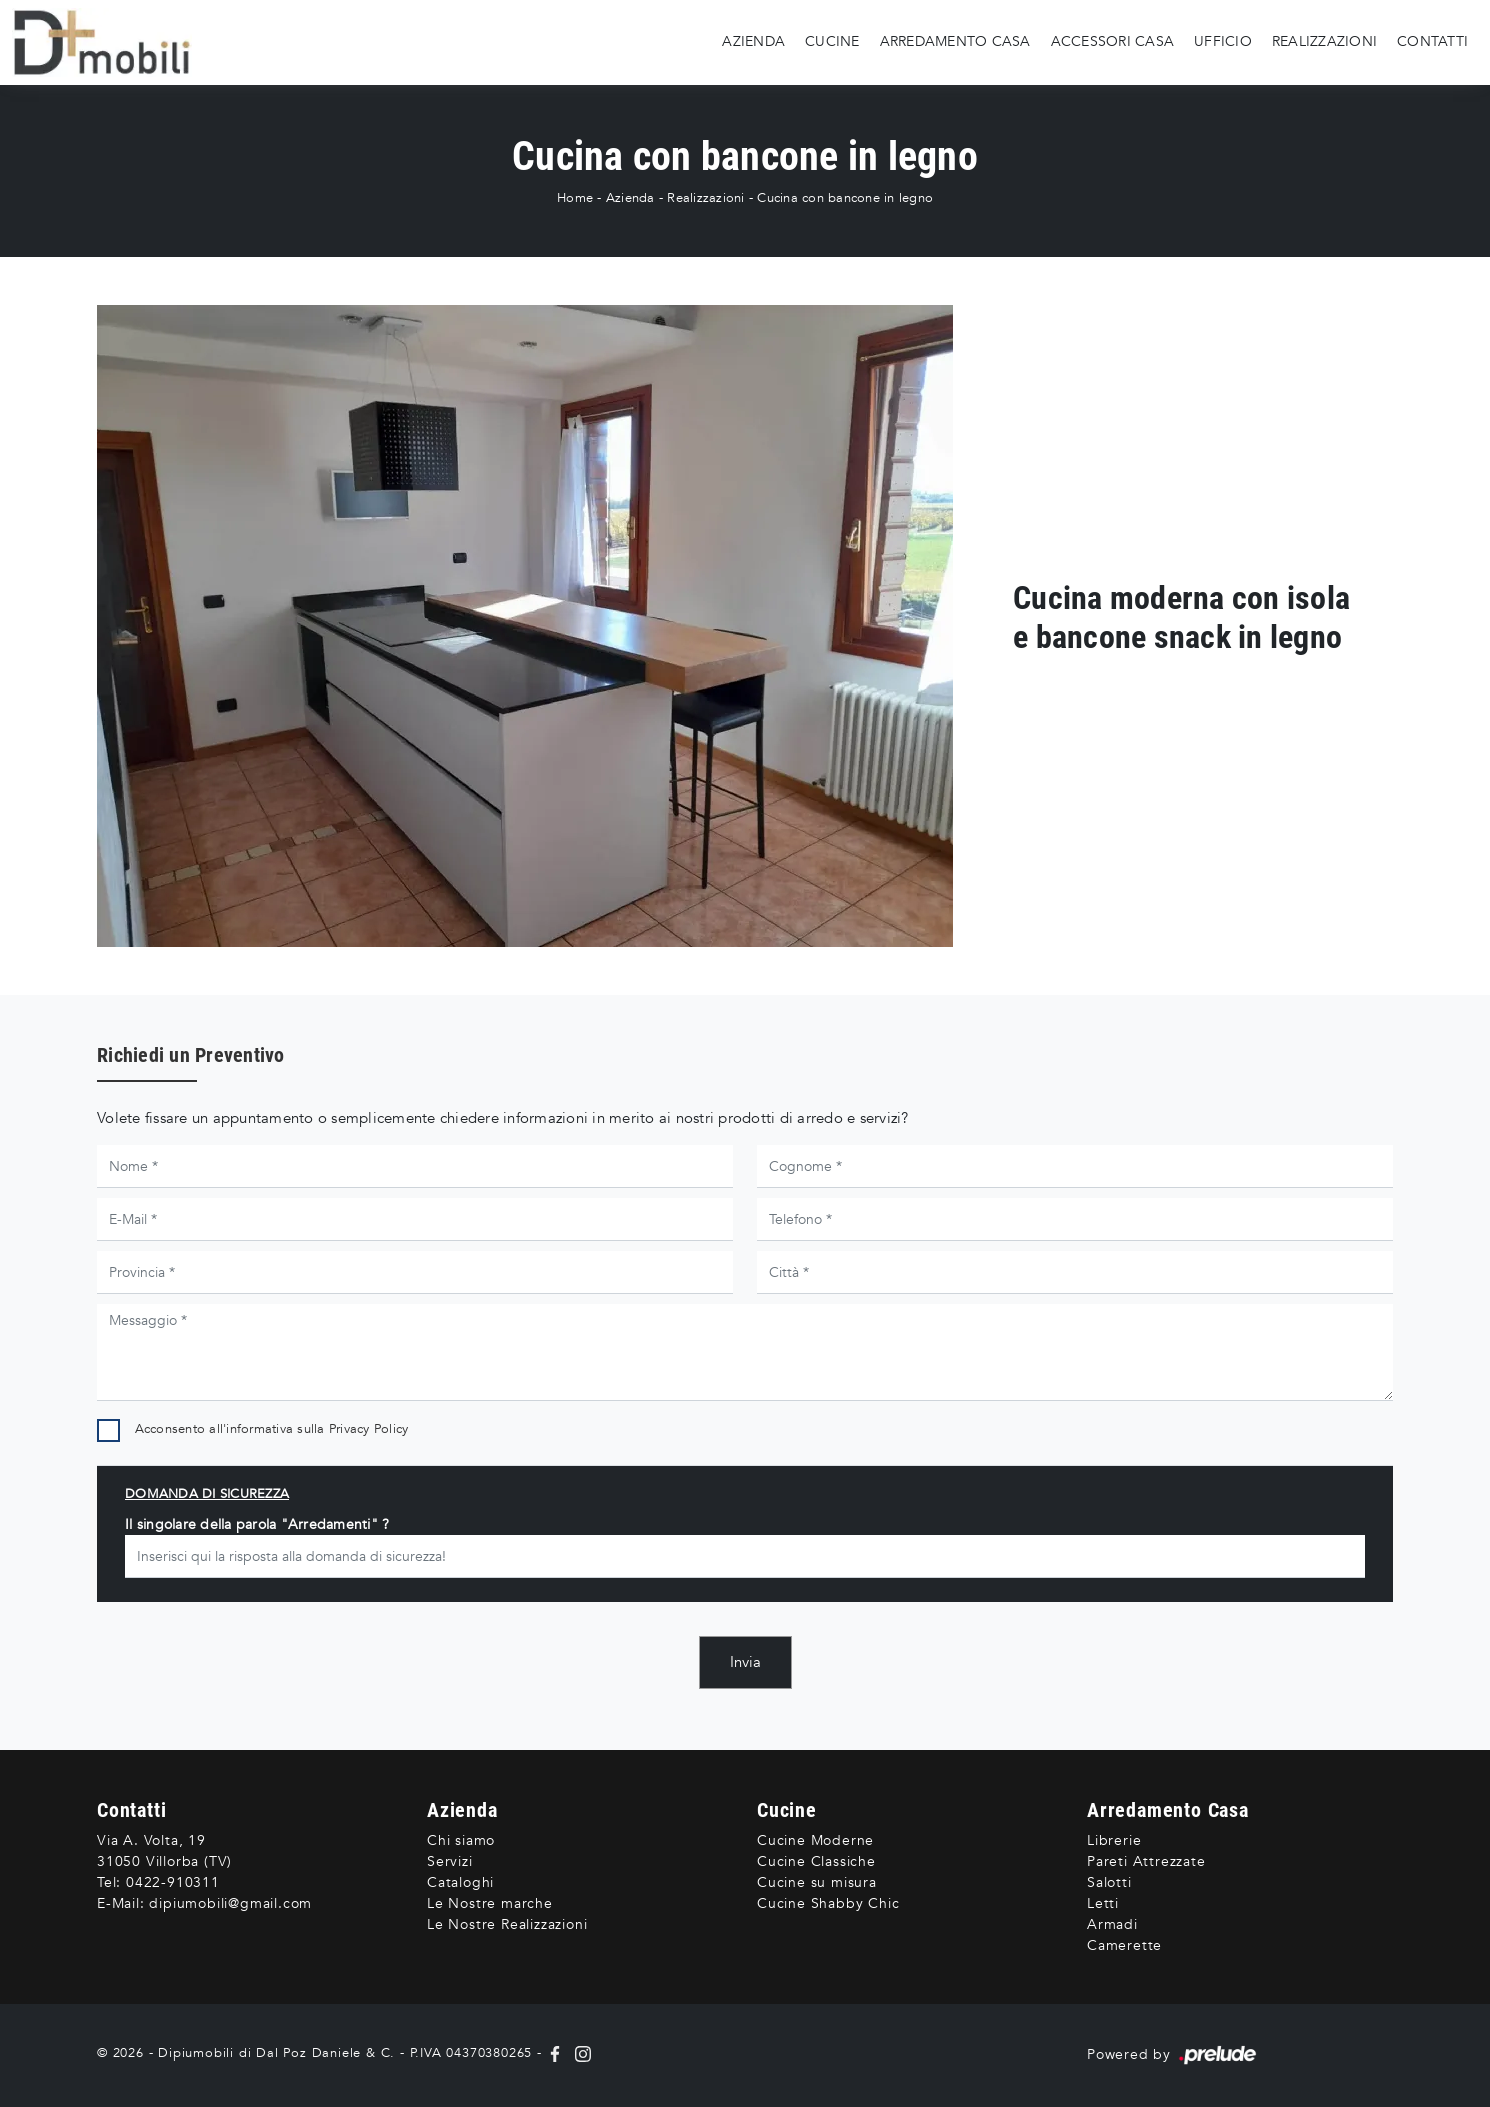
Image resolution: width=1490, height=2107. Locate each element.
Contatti (1432, 41)
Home (575, 198)
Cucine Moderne (815, 1840)
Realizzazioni (1324, 41)
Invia (745, 1662)
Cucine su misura (817, 1882)
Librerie (1114, 1840)
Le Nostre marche (490, 1903)
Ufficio (1223, 41)
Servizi (450, 1861)
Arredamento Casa (955, 41)
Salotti (1109, 1882)
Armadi (1112, 1924)
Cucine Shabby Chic (828, 1903)
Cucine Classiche (816, 1861)
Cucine (832, 41)
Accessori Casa (1113, 41)
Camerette (1124, 1945)
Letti (1103, 1903)
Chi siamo (461, 1840)
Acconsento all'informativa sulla (272, 1429)
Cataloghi (460, 1882)
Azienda (753, 41)
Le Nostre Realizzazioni (507, 1924)
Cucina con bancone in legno (845, 198)
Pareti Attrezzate (1146, 1861)
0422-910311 (173, 1882)
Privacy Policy (369, 1429)
